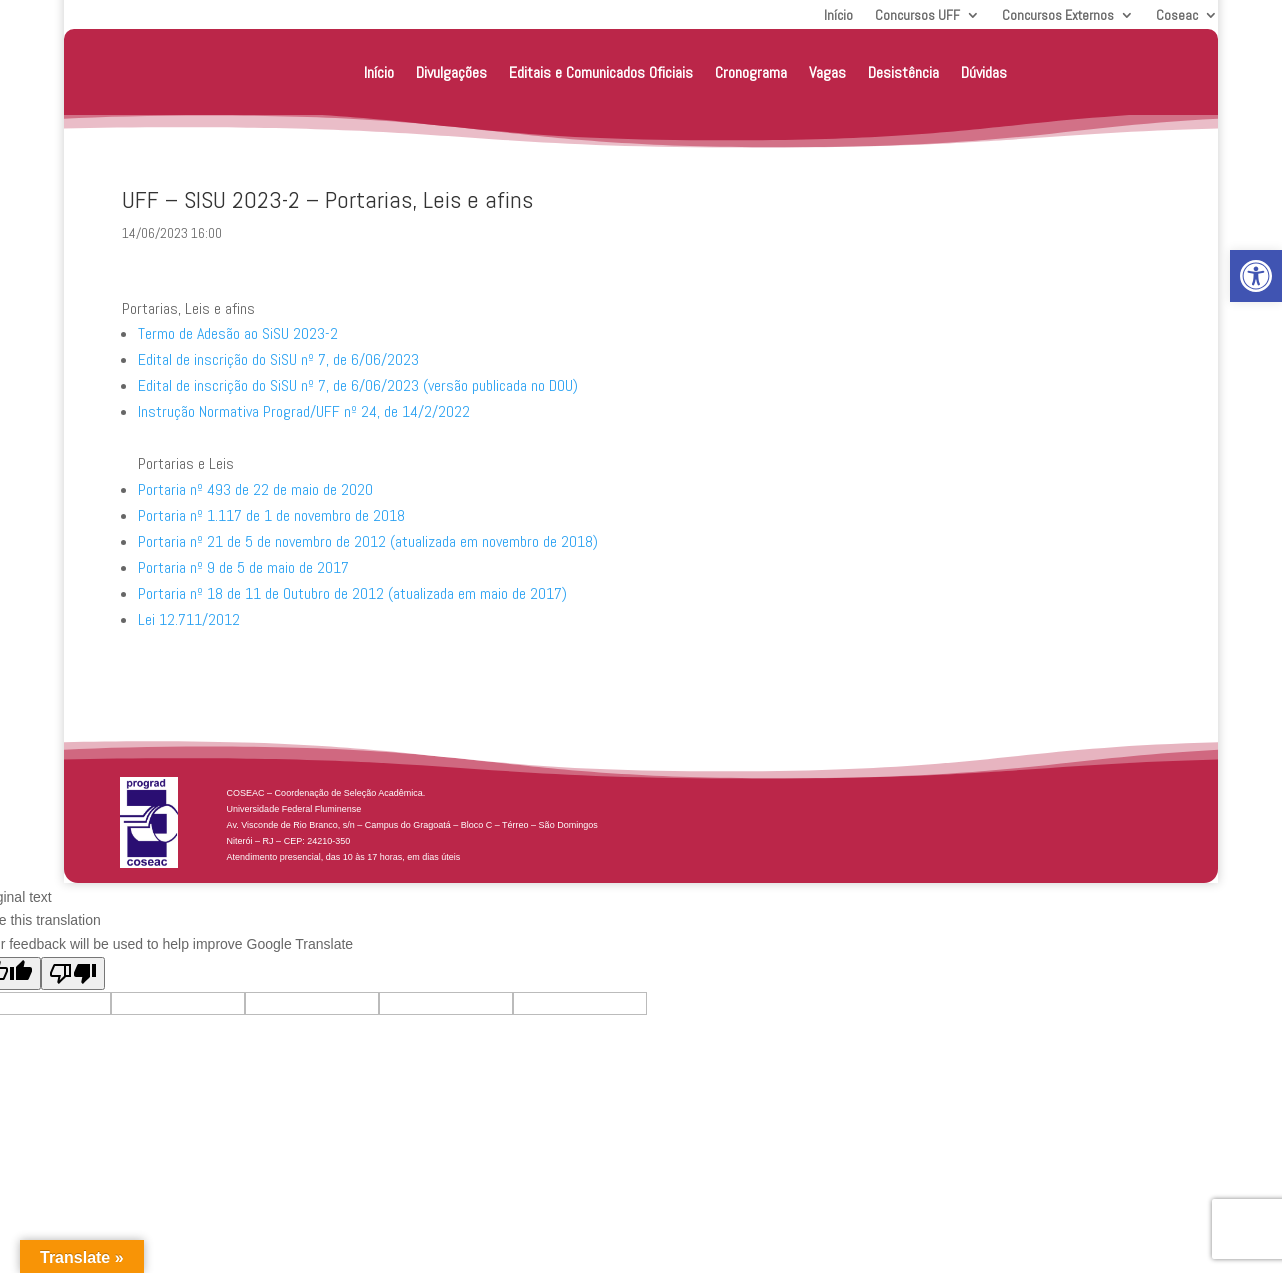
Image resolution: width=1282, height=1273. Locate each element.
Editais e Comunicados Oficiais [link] (601, 72)
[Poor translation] (73, 973)
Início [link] (838, 16)
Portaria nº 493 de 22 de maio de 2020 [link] (255, 489)
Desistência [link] (903, 72)
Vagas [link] (827, 72)
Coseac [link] (1177, 16)
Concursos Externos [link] (1058, 16)
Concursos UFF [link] (917, 16)
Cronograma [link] (751, 72)
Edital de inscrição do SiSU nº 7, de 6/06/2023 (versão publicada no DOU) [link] (358, 385)
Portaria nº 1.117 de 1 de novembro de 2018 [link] (271, 515)
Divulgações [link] (451, 72)
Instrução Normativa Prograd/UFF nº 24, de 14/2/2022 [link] (304, 411)
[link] (1256, 276)
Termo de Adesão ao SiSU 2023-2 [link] (238, 333)
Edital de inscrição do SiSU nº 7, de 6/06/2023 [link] (278, 359)
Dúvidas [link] (984, 72)
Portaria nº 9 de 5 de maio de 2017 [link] (243, 567)
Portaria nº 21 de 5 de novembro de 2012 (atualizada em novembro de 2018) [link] (368, 541)
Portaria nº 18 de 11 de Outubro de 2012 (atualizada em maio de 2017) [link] (352, 593)
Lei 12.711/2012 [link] (189, 619)
